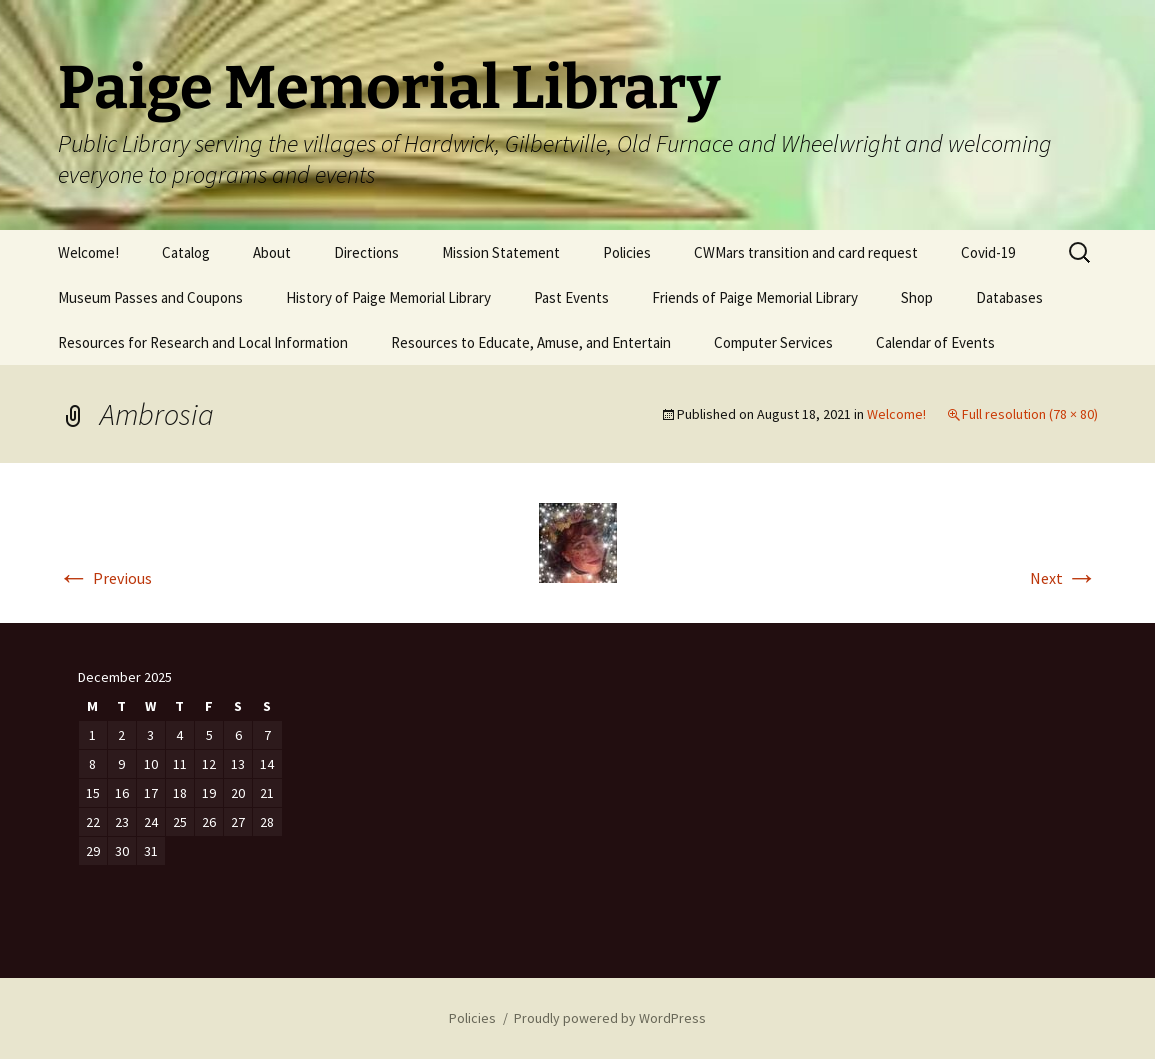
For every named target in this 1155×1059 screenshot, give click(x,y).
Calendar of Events (935, 342)
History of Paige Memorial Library (388, 297)
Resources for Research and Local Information (203, 342)
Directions (366, 252)
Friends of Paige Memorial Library (755, 297)
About (272, 252)
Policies (627, 252)
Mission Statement (501, 252)
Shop (917, 297)
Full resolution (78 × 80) (1030, 414)
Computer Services (773, 342)
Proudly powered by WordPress (610, 1018)
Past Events (571, 297)
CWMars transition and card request (806, 252)
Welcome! (88, 252)
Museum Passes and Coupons (150, 297)
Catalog (186, 252)
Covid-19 (988, 252)
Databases (1009, 297)
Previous (105, 578)
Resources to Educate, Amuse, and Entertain (531, 342)
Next (1064, 578)
